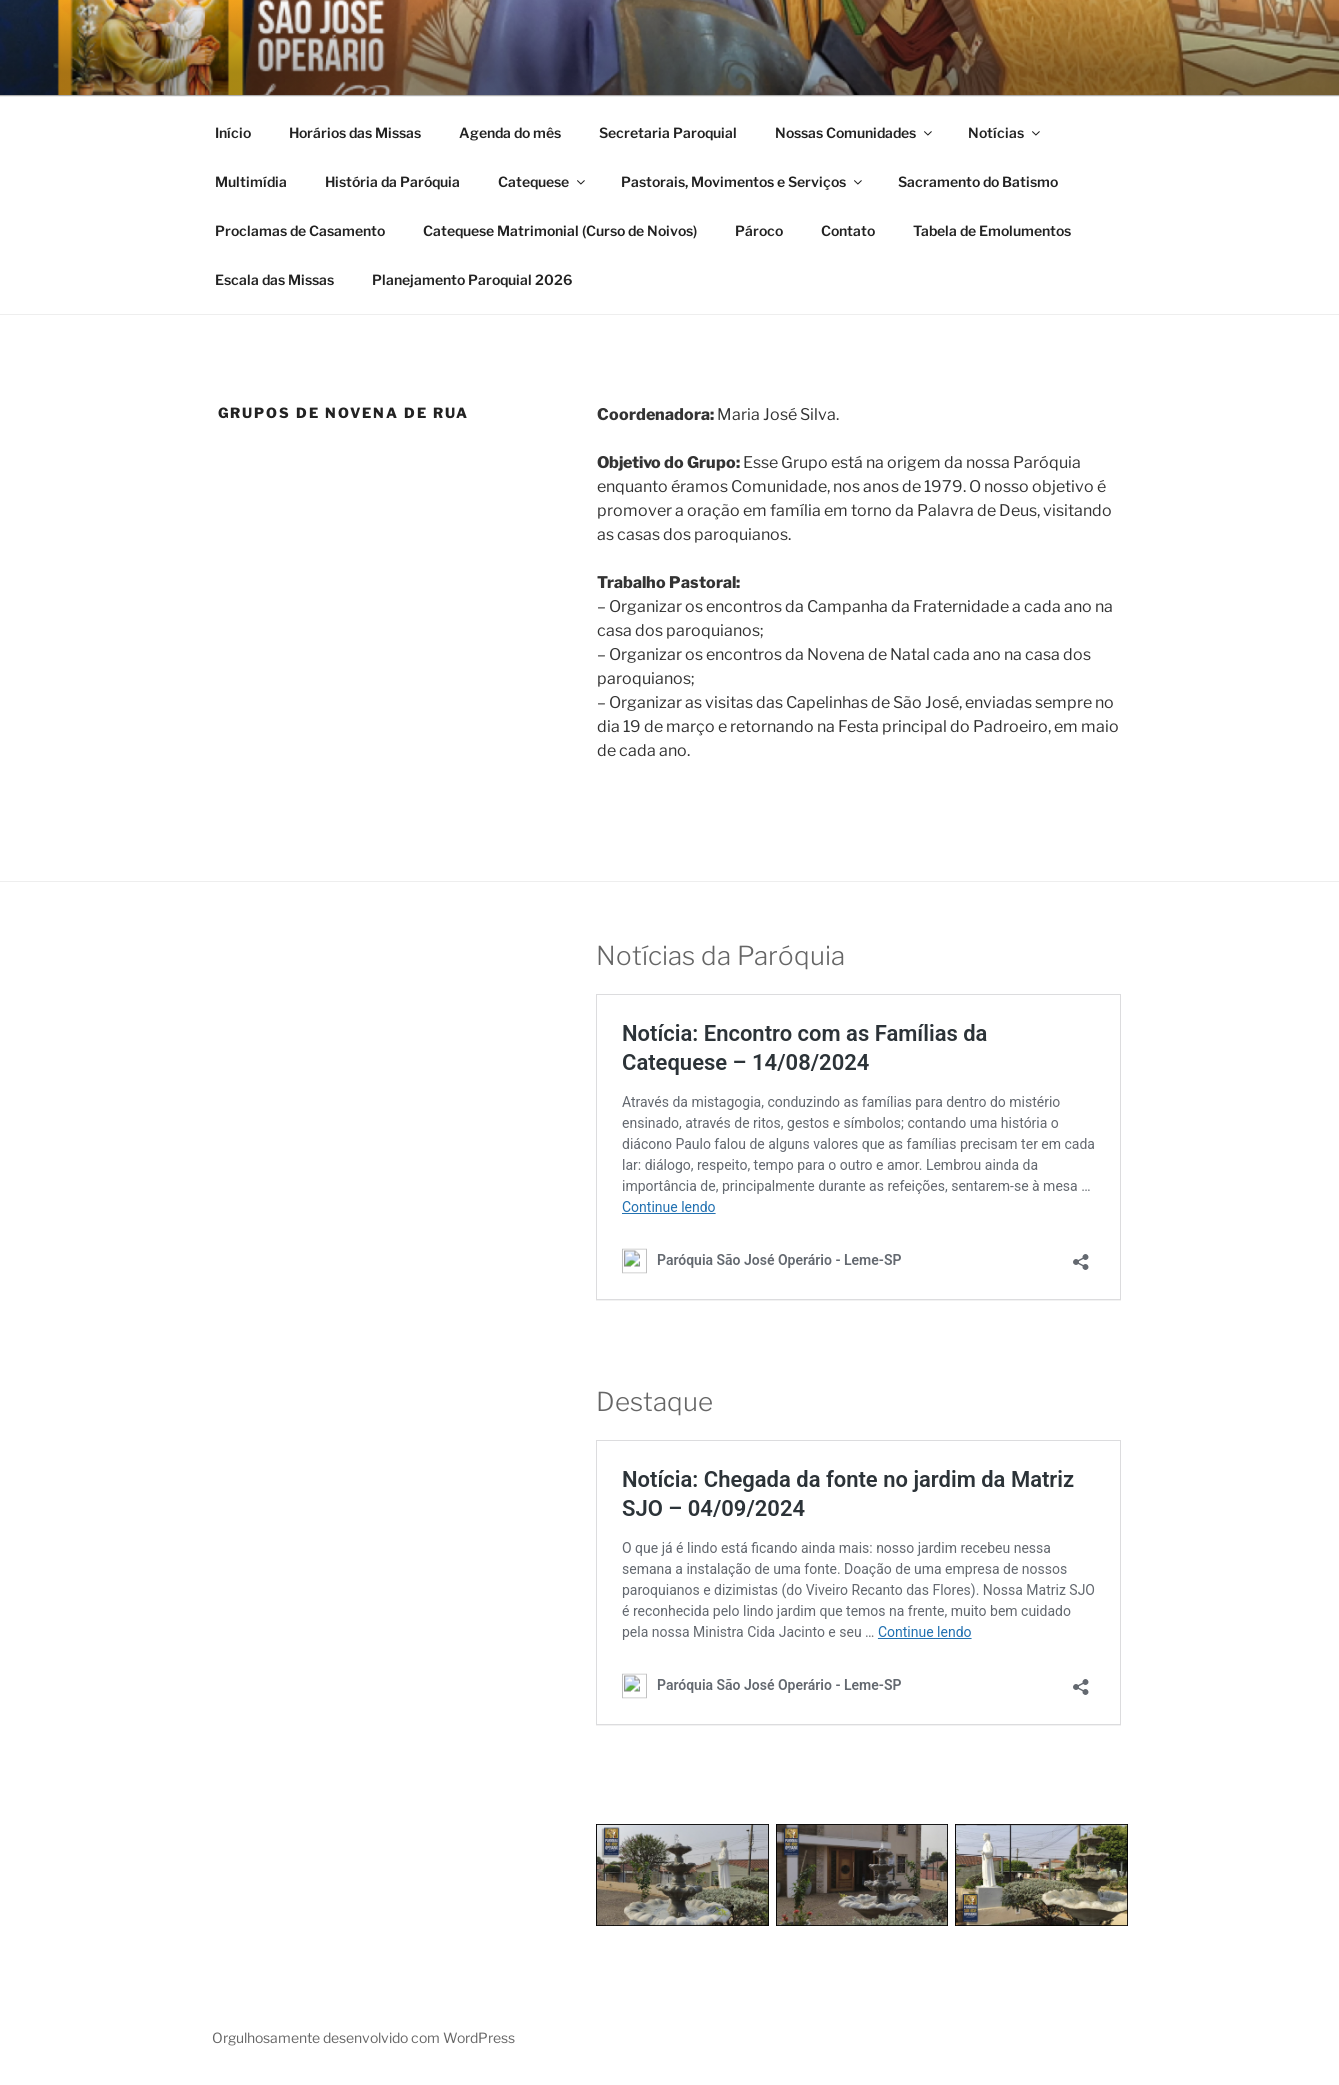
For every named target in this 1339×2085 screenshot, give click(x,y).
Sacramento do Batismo (978, 181)
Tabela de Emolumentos (992, 230)
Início (233, 132)
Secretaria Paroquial (668, 132)
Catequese (543, 181)
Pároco (759, 230)
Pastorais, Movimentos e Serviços (743, 181)
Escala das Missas (274, 279)
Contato (848, 230)
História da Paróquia (392, 181)
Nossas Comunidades (855, 132)
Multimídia (251, 181)
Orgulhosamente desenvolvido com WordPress (363, 2037)
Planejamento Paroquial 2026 (472, 279)
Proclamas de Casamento (300, 230)
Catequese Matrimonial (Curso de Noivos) (560, 230)
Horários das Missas (355, 132)
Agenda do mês (510, 132)
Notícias (1005, 132)
